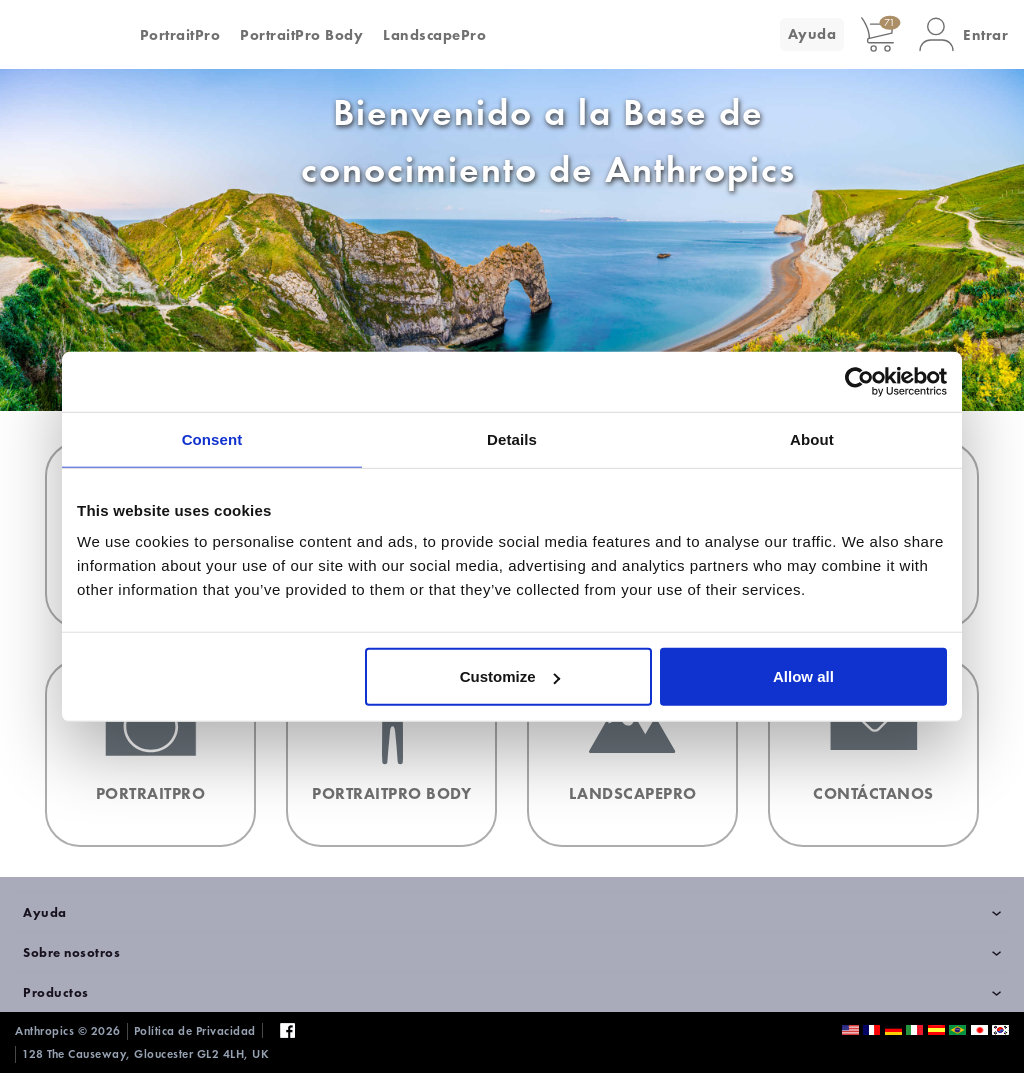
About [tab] (812, 438)
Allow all (803, 676)
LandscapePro (434, 35)
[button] (963, 34)
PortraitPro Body (301, 35)
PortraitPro (180, 35)
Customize (510, 676)
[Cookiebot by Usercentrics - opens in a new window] (859, 381)
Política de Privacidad (195, 1031)
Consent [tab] (212, 438)
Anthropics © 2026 (68, 1031)
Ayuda (812, 34)
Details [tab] (512, 438)
